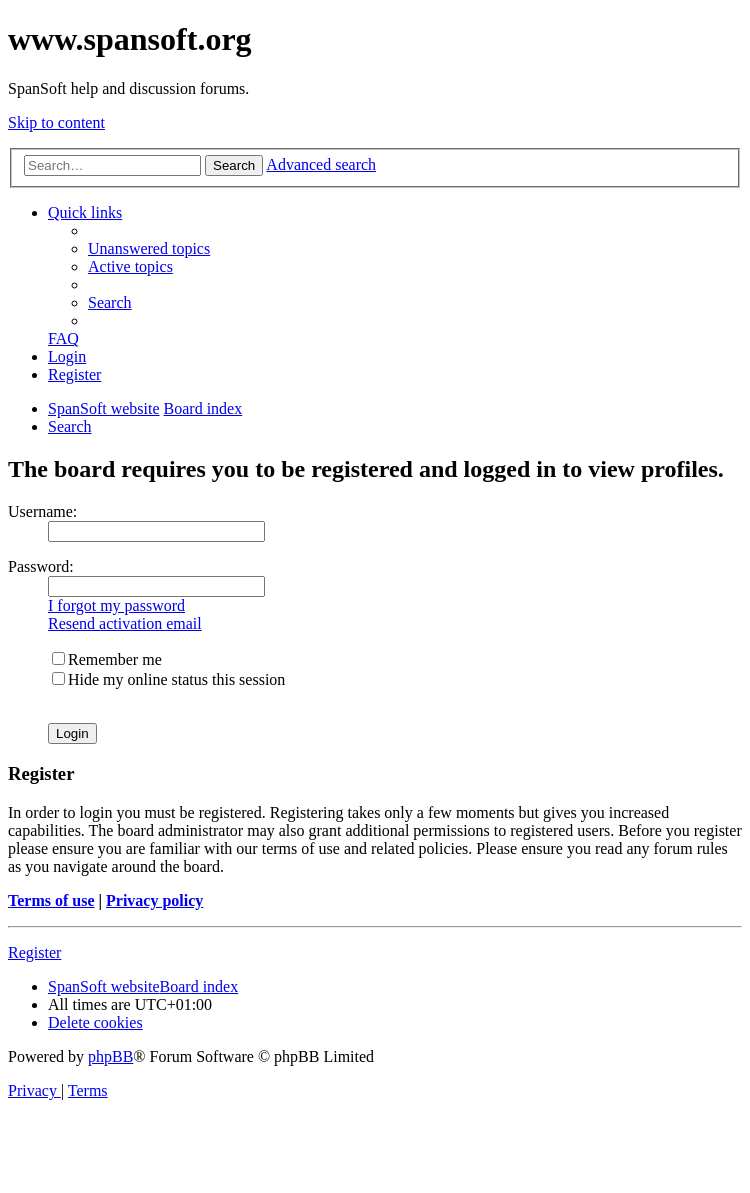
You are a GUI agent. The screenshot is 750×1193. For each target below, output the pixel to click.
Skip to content (56, 122)
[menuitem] (149, 248)
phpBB (110, 1056)
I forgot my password (116, 605)
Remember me (107, 659)
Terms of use (51, 900)
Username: (42, 511)
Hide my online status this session (168, 679)
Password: (41, 566)
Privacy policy (154, 900)
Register (34, 952)
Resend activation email (125, 623)
